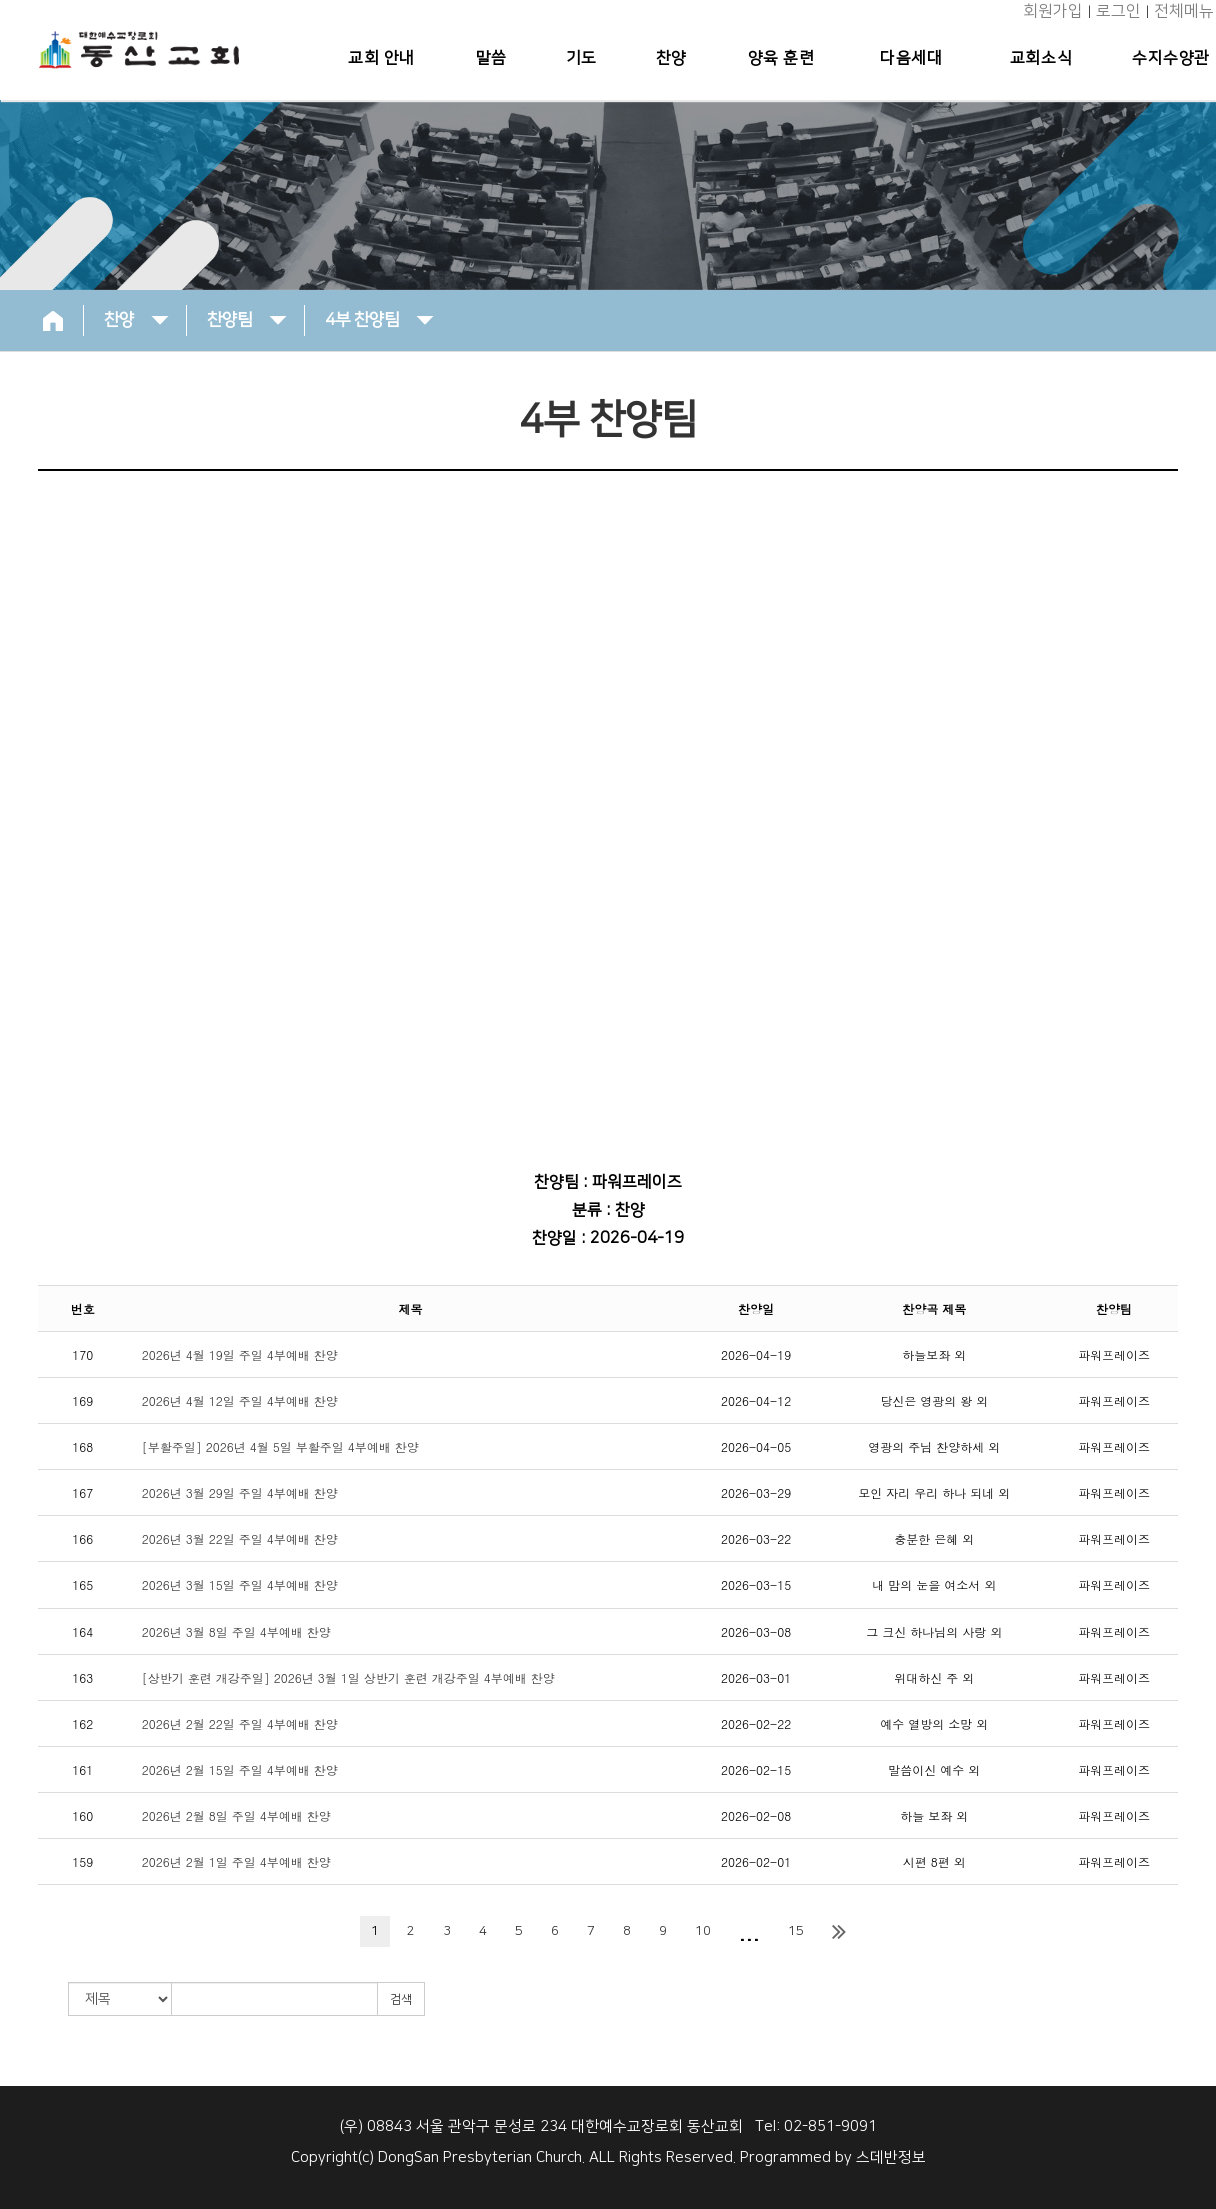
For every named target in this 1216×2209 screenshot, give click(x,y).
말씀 (496, 58)
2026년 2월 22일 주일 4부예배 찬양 (240, 1723)
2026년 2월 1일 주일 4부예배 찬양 (236, 1861)
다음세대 (913, 58)
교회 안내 (387, 58)
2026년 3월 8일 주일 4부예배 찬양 (236, 1631)
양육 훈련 (783, 58)
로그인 (1118, 11)
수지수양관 (1171, 58)
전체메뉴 (1184, 11)
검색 (401, 1999)
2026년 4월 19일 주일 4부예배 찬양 (240, 1354)
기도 (585, 58)
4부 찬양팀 (379, 318)
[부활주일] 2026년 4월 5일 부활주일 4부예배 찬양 (280, 1446)
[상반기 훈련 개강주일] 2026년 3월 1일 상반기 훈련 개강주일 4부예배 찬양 (348, 1677)
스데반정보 (891, 2157)
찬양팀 (246, 318)
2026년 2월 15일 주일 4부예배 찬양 (240, 1769)
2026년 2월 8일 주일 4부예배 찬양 (236, 1815)
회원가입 (1053, 11)
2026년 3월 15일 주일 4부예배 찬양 (240, 1584)
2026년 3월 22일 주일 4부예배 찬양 (240, 1538)
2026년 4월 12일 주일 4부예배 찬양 (240, 1400)
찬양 (674, 58)
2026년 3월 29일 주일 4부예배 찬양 (240, 1492)
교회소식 (1042, 58)
